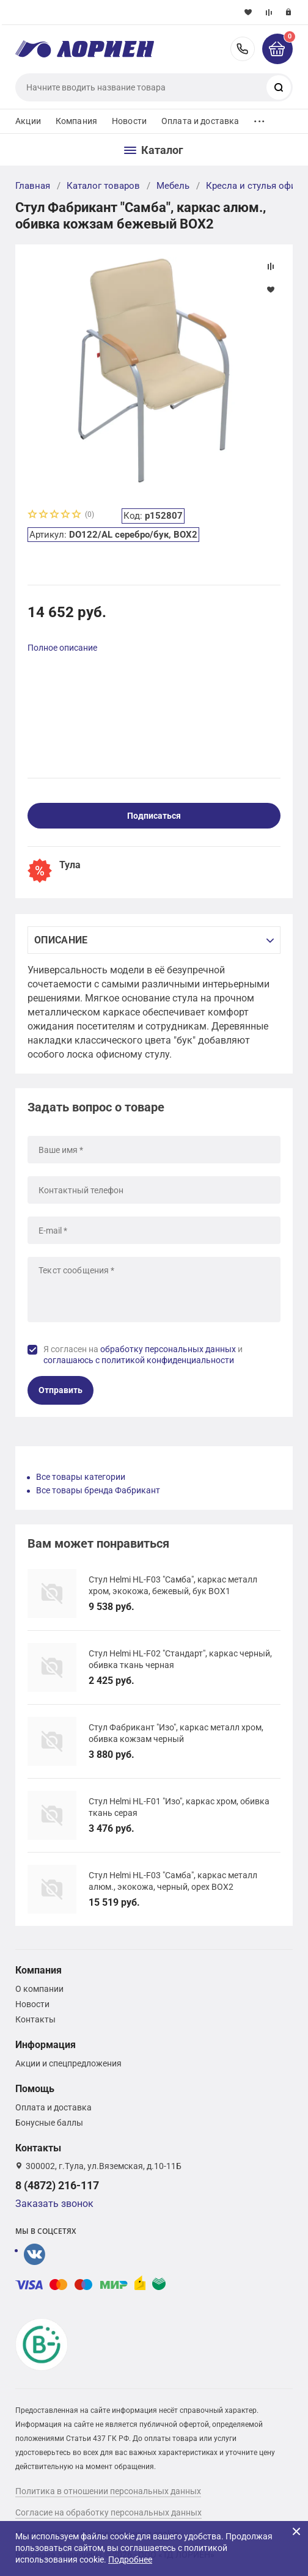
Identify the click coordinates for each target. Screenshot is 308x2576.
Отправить (60, 1390)
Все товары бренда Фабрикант (98, 1490)
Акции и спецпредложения (68, 2063)
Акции (28, 121)
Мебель (172, 185)
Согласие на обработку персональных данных (108, 2512)
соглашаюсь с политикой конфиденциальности (138, 1360)
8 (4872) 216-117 (242, 49)
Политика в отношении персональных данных (108, 2491)
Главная (32, 185)
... (259, 118)
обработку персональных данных (168, 1349)
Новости (129, 121)
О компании (39, 1989)
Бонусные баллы (49, 2123)
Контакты (35, 2019)
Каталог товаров (103, 185)
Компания (76, 121)
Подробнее (130, 2559)
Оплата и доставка (200, 121)
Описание (60, 940)
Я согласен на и (143, 1354)
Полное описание (62, 648)
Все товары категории (80, 1477)
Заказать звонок (54, 2203)
